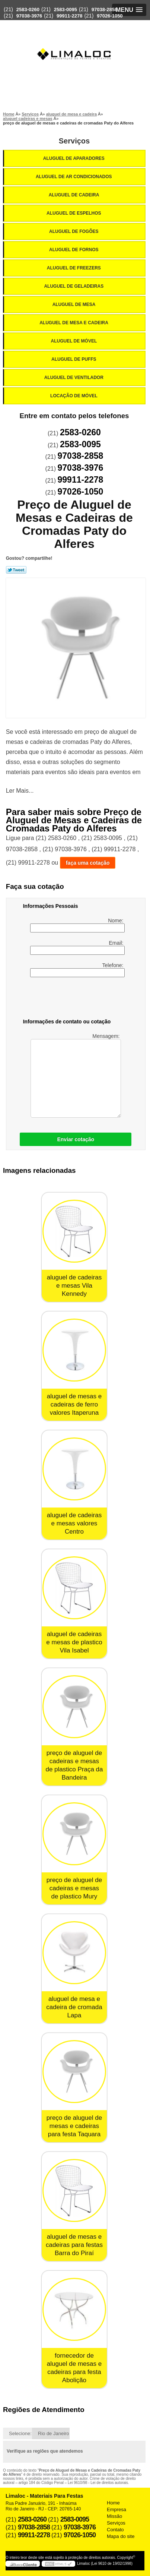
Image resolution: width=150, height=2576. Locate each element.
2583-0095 (65, 9)
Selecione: (20, 2433)
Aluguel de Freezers (74, 268)
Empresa (116, 2509)
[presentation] (70, 999)
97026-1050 (109, 16)
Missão (114, 2516)
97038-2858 (104, 9)
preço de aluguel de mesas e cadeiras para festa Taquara (74, 2126)
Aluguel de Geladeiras (74, 286)
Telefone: (77, 969)
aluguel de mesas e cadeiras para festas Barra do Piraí (74, 2245)
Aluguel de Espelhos (74, 213)
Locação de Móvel (74, 395)
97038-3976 (29, 16)
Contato (115, 2529)
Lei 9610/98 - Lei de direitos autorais (98, 2483)
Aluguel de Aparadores (74, 158)
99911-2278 (69, 16)
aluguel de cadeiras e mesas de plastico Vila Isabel (74, 1642)
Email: (77, 947)
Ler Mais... (20, 790)
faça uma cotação (88, 863)
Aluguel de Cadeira (74, 195)
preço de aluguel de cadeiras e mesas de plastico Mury (74, 1888)
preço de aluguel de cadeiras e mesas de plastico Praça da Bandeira (74, 1765)
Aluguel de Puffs (74, 359)
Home (113, 2503)
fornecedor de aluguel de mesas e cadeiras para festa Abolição (74, 2368)
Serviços (74, 141)
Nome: (77, 925)
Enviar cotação (75, 1139)
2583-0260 (27, 9)
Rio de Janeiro (53, 2433)
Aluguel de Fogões (74, 231)
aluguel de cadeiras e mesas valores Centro (74, 1523)
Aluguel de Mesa (74, 304)
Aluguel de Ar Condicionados (74, 176)
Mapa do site (120, 2536)
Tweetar (16, 570)
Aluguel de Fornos (74, 249)
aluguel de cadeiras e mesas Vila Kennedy (74, 1285)
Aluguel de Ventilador (74, 377)
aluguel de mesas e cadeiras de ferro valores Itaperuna (74, 1404)
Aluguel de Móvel (74, 341)
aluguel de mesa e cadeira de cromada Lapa (74, 2007)
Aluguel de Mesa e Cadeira (74, 322)
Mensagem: (76, 1075)
